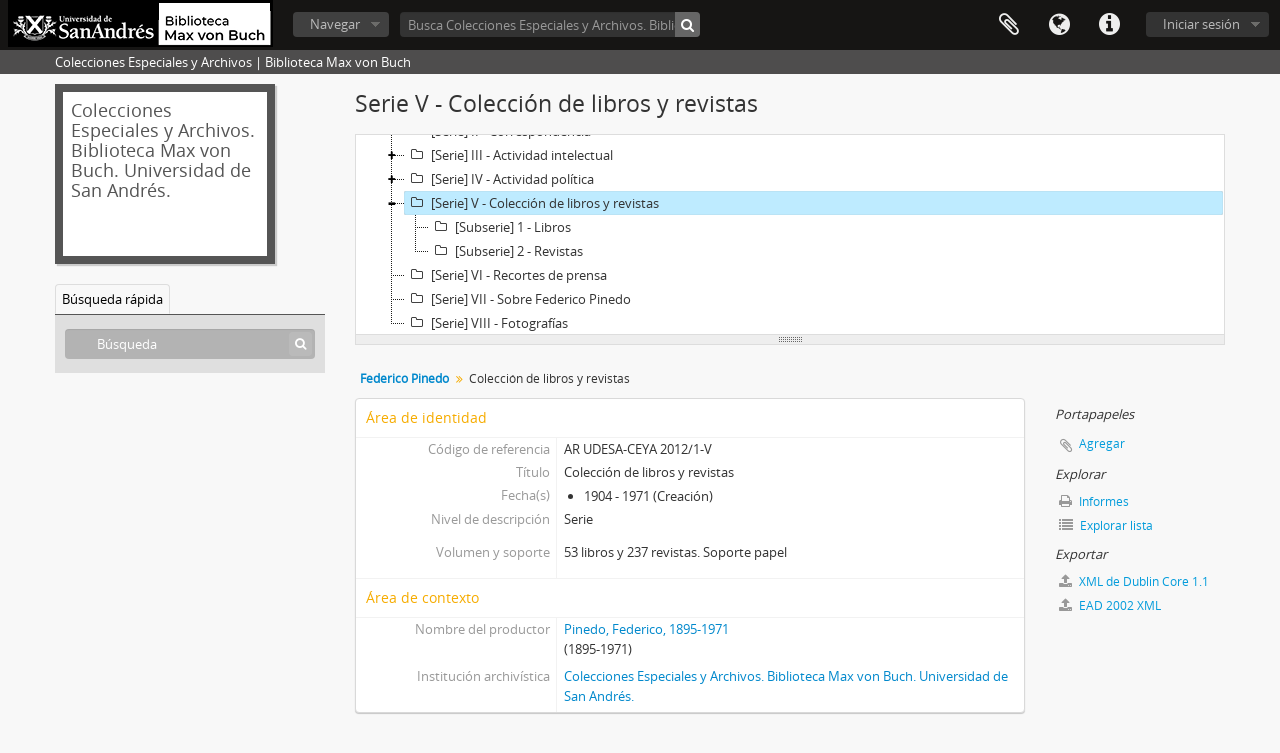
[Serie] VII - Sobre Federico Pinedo (518, 299)
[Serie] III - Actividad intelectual (509, 155)
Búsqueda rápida (112, 299)
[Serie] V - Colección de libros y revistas (532, 203)
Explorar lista (1106, 525)
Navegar (335, 24)
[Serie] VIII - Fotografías (486, 323)
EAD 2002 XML (1110, 605)
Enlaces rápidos (1109, 25)
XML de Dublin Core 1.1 (1134, 581)
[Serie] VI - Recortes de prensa (506, 275)
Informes (1094, 501)
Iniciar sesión (1201, 24)
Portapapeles (1009, 25)
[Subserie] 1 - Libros (500, 227)
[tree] (790, 235)
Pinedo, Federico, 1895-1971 (646, 629)
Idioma (1059, 25)
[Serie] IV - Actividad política (499, 179)
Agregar (1102, 443)
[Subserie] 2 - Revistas (506, 251)
